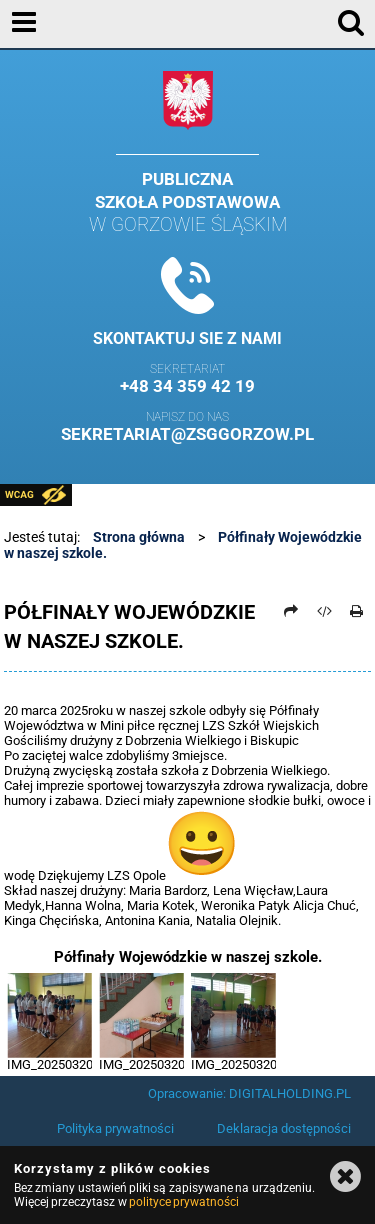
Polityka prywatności (115, 1128)
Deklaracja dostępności (284, 1128)
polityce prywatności (184, 1202)
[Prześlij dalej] (291, 611)
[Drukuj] (357, 611)
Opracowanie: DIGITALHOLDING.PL (249, 1093)
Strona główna (139, 537)
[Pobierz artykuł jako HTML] (324, 611)
